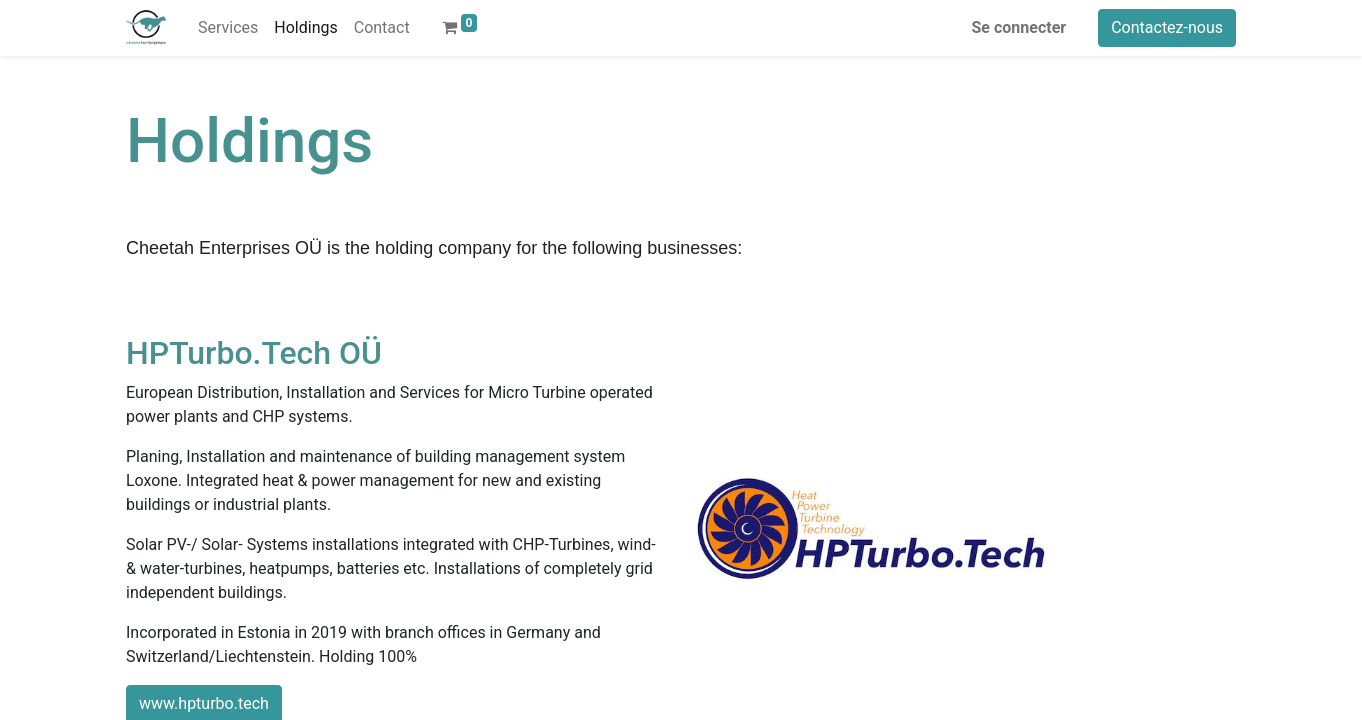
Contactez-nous (1167, 27)
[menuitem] (228, 28)
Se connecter (1019, 27)
